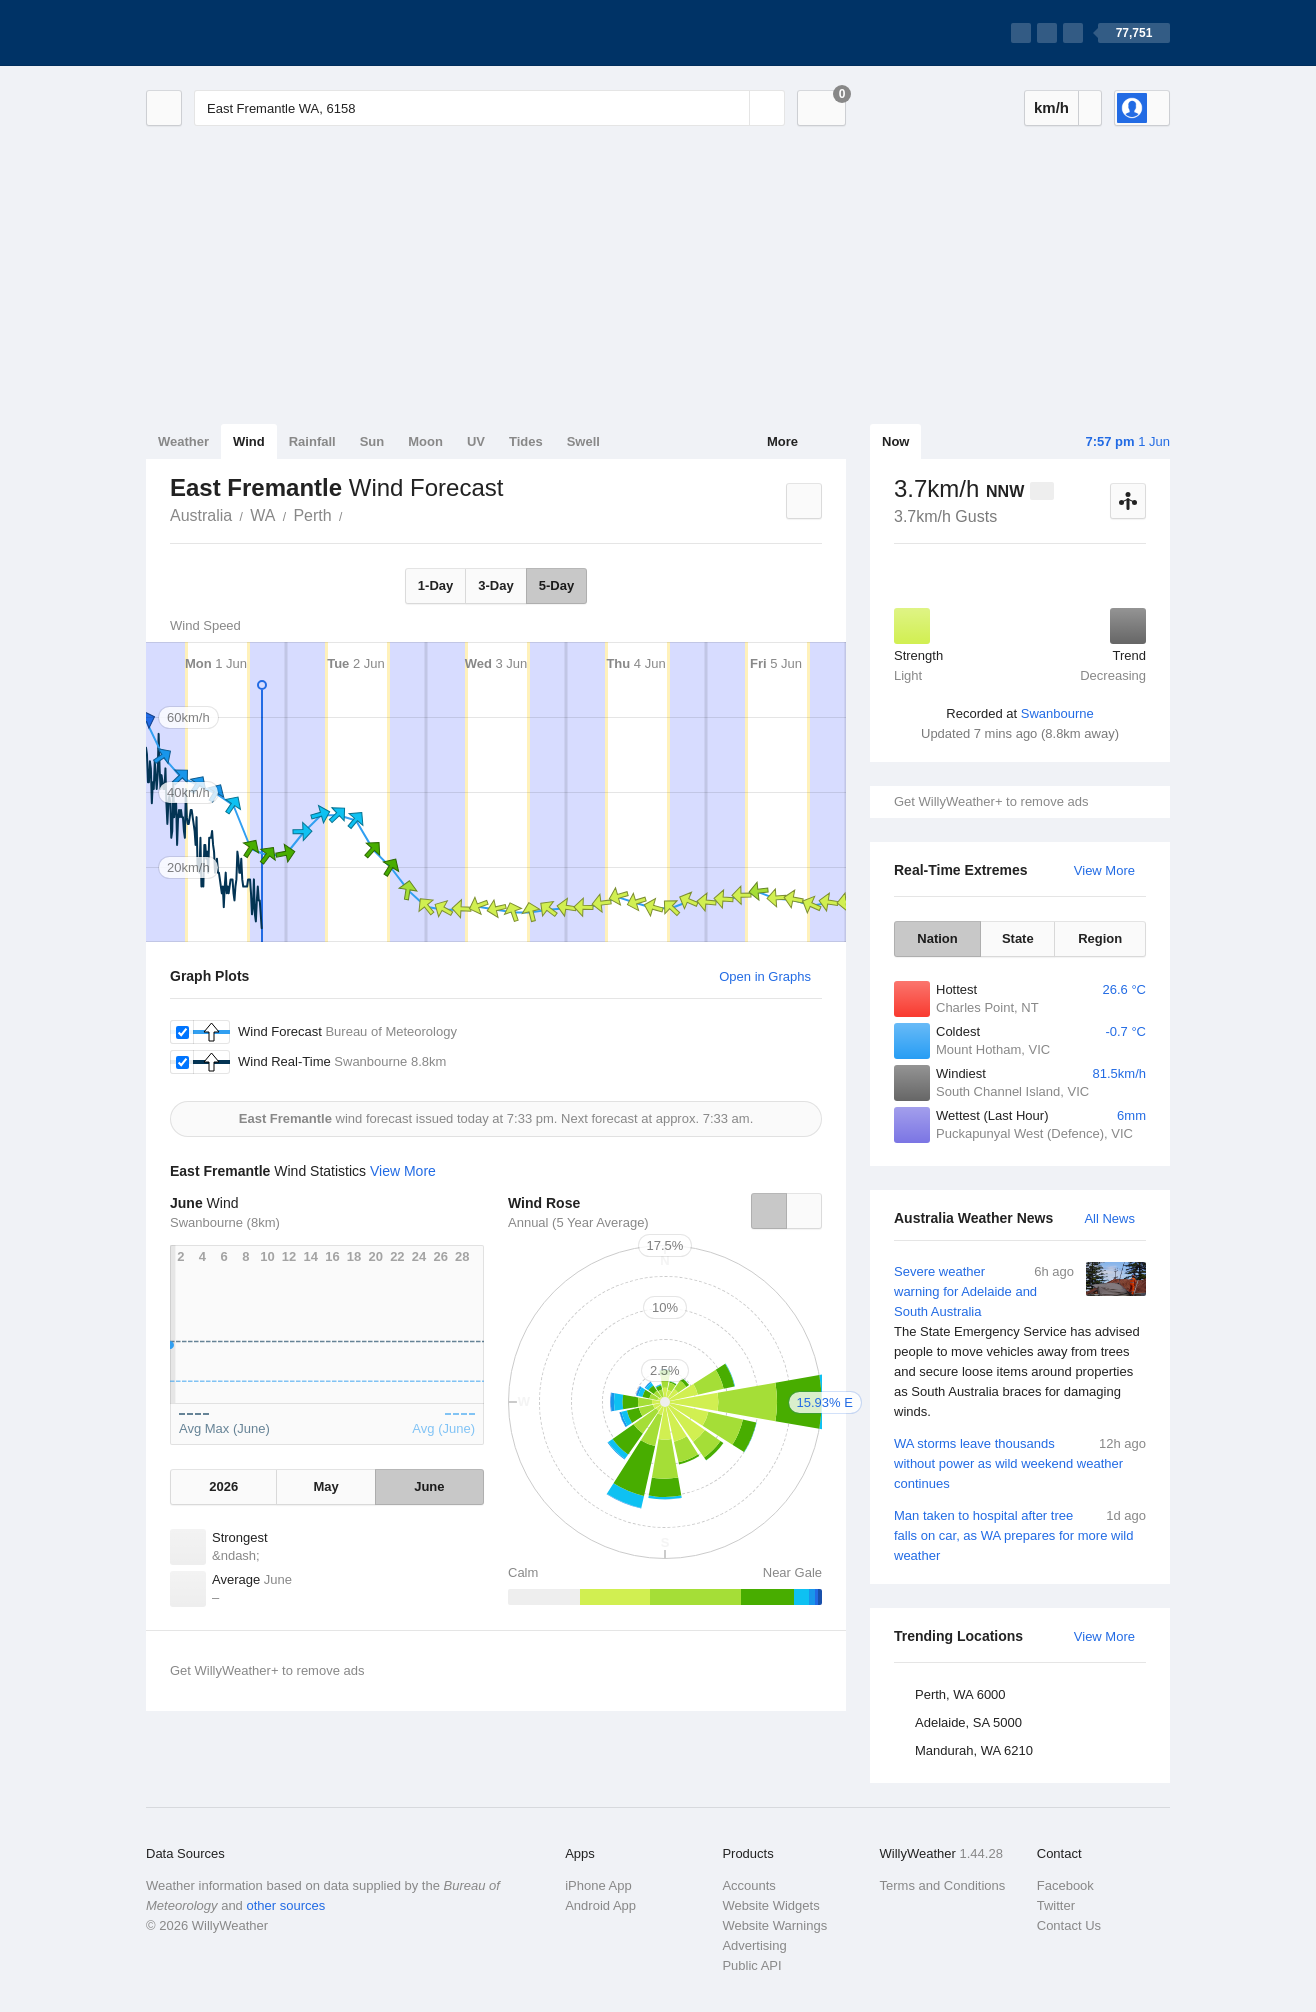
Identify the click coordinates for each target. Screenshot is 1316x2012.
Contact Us (1069, 1925)
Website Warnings (774, 1925)
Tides (526, 441)
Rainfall (312, 441)
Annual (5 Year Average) (578, 1222)
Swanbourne (1057, 713)
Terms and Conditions (943, 1885)
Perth (312, 515)
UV (476, 441)
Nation (937, 938)
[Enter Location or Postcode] (489, 108)
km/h (1051, 107)
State (1018, 938)
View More (1104, 870)
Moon (425, 441)
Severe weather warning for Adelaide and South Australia (1020, 1342)
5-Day (556, 585)
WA (262, 515)
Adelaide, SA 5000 (968, 1722)
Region (1100, 938)
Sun (372, 441)
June (429, 1486)
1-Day (435, 585)
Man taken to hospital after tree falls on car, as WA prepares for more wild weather (1020, 1534)
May (325, 1486)
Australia (201, 515)
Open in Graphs (765, 976)
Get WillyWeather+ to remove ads (991, 801)
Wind (249, 441)
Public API (751, 1965)
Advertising (754, 1945)
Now (895, 441)
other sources (285, 1905)
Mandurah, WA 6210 (974, 1750)
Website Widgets (770, 1905)
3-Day (495, 585)
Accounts (748, 1885)
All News (1109, 1218)
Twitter (1056, 1905)
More (782, 441)
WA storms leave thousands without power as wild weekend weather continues (1020, 1462)
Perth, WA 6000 (960, 1694)
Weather (183, 441)
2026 (223, 1486)
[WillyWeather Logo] (240, 33)
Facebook (1065, 1885)
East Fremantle (354, 514)
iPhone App (598, 1885)
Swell (583, 441)
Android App (600, 1905)
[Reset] (732, 108)
